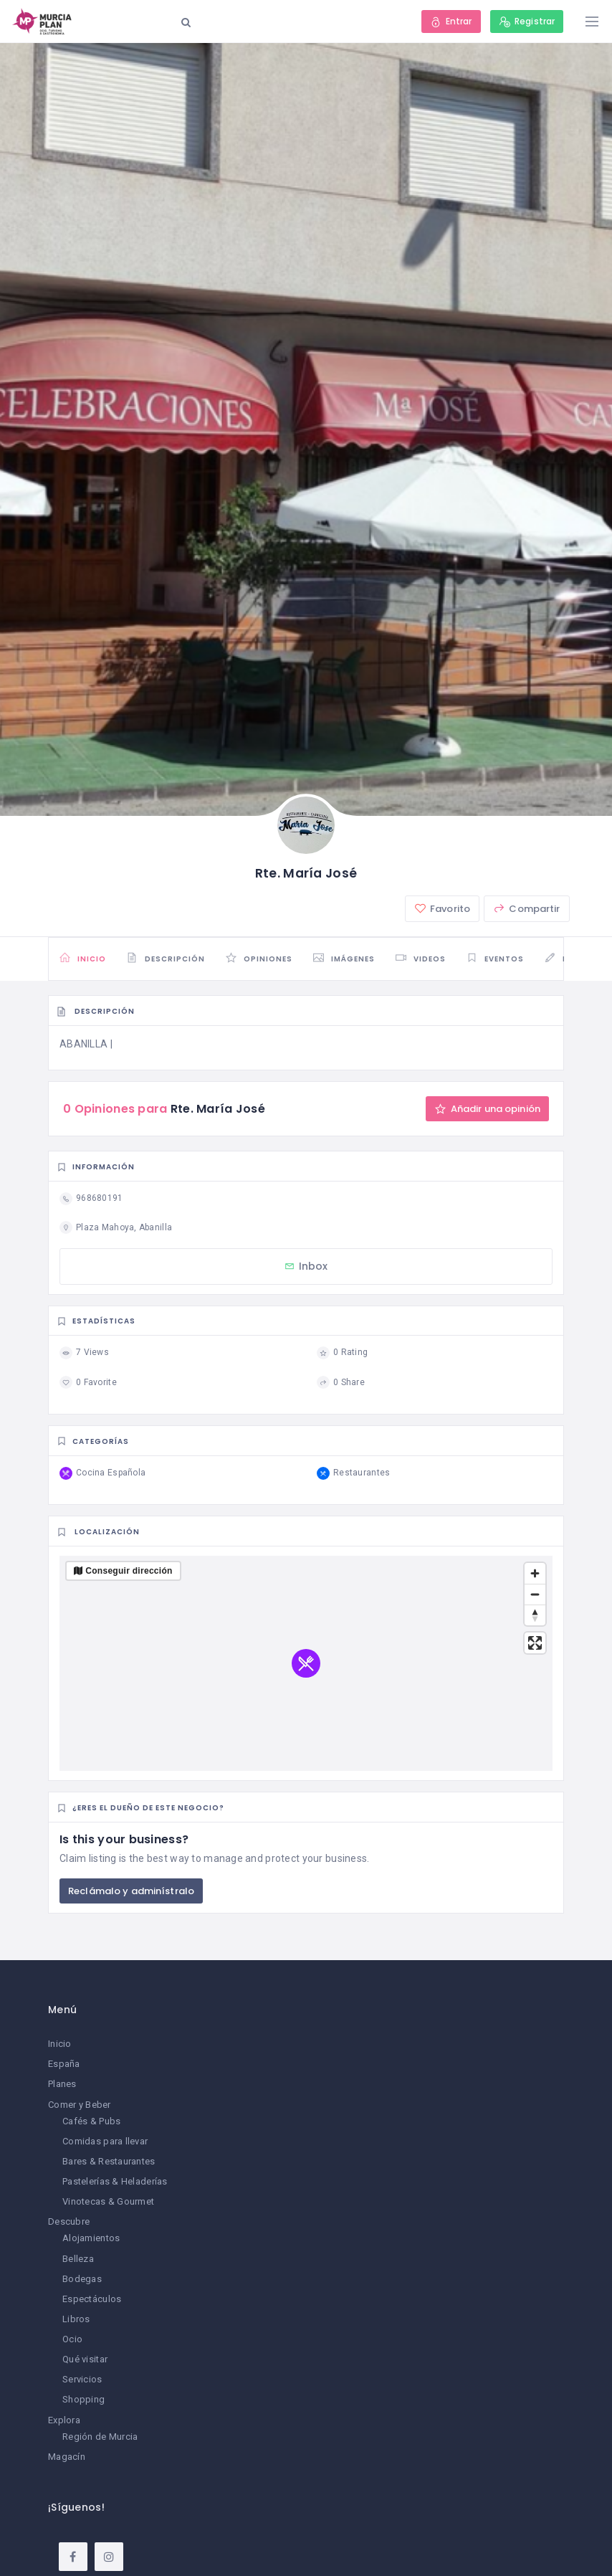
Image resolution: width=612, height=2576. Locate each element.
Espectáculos (91, 2299)
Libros (76, 2319)
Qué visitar (84, 2359)
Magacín (66, 2456)
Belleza (78, 2258)
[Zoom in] (535, 1573)
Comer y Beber (79, 2104)
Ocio (72, 2339)
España (64, 2063)
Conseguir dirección (128, 1571)
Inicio (60, 2043)
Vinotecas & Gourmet (108, 2201)
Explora (64, 2420)
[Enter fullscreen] (535, 1642)
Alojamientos (91, 2238)
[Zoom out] (535, 1594)
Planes (62, 2083)
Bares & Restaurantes (109, 2161)
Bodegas (82, 2278)
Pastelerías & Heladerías (115, 2181)
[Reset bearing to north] (535, 1615)
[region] (306, 1663)
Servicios (82, 2379)
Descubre (69, 2221)
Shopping (83, 2399)
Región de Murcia (100, 2436)
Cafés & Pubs (91, 2121)
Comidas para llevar (105, 2141)
